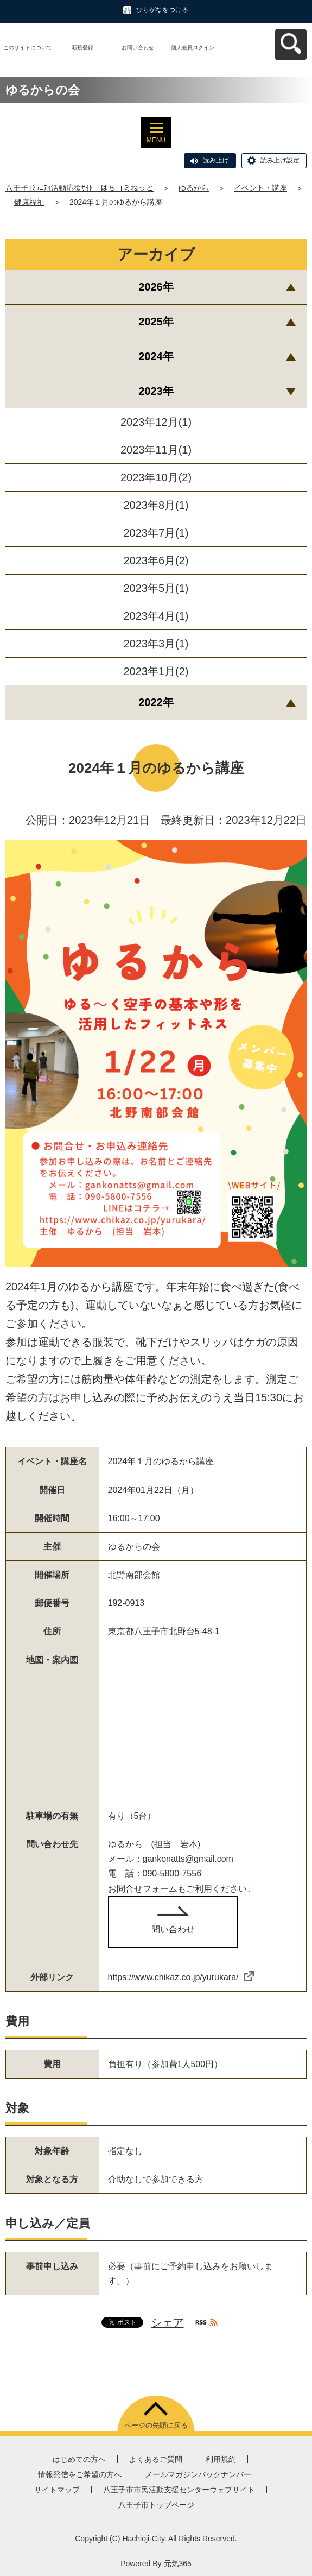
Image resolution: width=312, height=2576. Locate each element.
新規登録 (82, 48)
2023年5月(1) (155, 588)
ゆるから (194, 188)
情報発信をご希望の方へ (80, 2474)
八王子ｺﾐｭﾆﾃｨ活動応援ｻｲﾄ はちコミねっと (79, 188)
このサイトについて (27, 48)
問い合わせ (173, 1929)
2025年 (156, 321)
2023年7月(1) (155, 533)
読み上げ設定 (280, 160)
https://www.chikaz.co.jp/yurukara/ (181, 1977)
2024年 (156, 356)
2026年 (156, 287)
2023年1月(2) (155, 671)
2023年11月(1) (156, 450)
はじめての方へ (79, 2459)
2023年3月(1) (155, 644)
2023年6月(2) (155, 560)
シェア (167, 2322)
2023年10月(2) (156, 477)
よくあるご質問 (155, 2459)
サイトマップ (57, 2489)
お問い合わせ (138, 48)
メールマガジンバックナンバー (198, 2474)
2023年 (156, 391)
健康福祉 (29, 202)
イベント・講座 (260, 188)
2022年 (156, 702)
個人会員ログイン (192, 48)
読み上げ (216, 160)
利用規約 (221, 2459)
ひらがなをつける (162, 10)
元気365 (178, 2563)
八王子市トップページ (156, 2505)
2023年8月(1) (155, 505)
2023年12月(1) (156, 422)
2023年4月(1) (155, 616)
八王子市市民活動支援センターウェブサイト (179, 2489)
